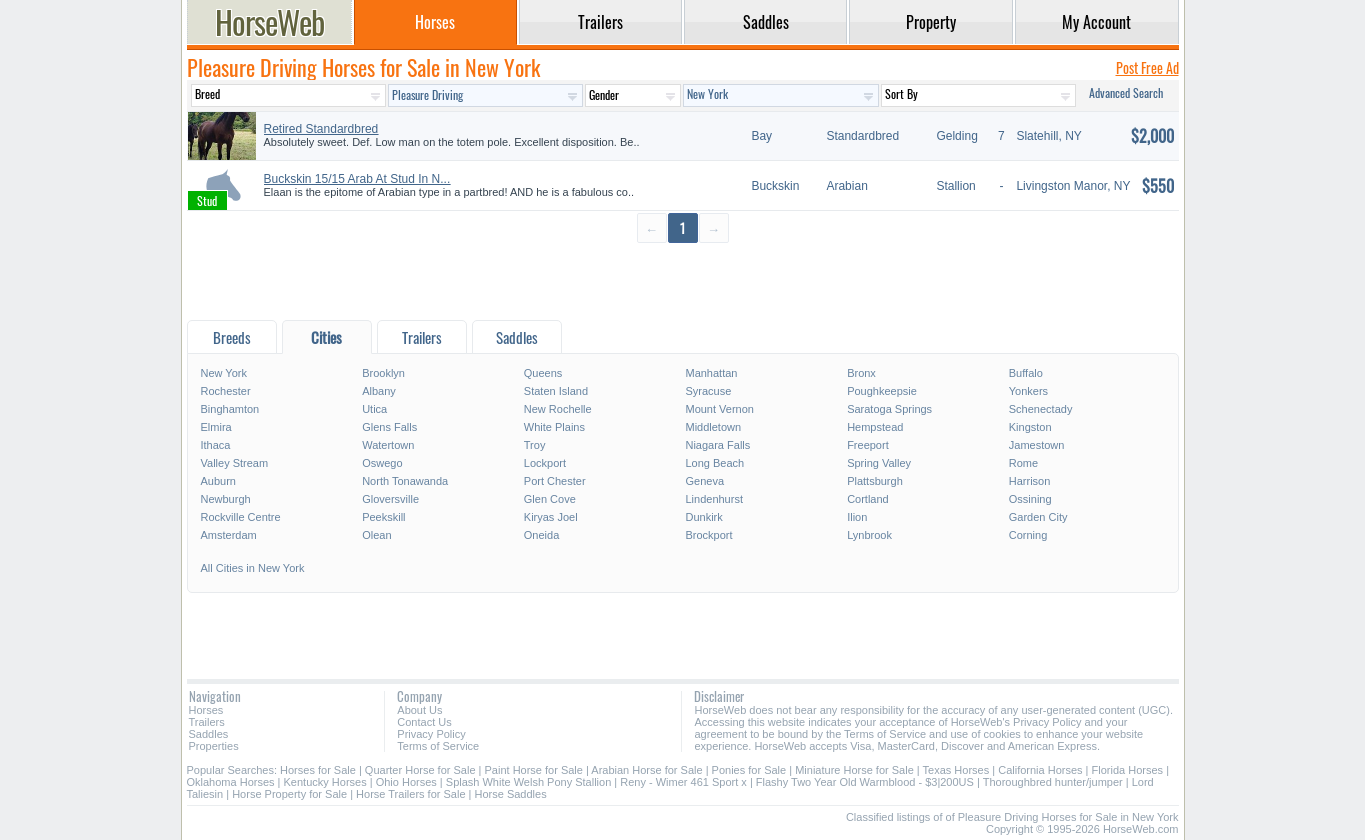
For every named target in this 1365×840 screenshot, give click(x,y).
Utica (374, 409)
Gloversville (390, 499)
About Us (419, 710)
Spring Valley (879, 463)
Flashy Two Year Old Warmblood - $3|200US (865, 782)
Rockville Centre (241, 517)
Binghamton (230, 409)
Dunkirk (703, 517)
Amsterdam (229, 535)
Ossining (1030, 499)
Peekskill (383, 517)
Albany (379, 391)
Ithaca (216, 445)
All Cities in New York (253, 568)
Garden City (1038, 517)
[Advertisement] (683, 280)
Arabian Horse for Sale (646, 770)
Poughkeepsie (882, 391)
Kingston (1030, 427)
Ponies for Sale (749, 770)
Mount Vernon (719, 409)
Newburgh (226, 499)
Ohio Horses (406, 782)
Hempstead (875, 427)
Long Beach (714, 463)
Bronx (861, 373)
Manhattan (711, 373)
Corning (1028, 535)
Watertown (388, 445)
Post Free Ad (1147, 67)
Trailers (207, 722)
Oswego (382, 463)
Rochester (226, 391)
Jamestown (1037, 445)
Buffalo (1026, 373)
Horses (206, 710)
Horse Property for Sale (289, 794)
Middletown (713, 427)
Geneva (704, 481)
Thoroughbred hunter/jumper (1053, 782)
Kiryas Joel (551, 517)
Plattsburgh (875, 481)
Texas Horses (956, 770)
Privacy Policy (431, 734)
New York (224, 373)
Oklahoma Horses (231, 782)
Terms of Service (438, 746)
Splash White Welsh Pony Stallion (529, 782)
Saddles (209, 734)
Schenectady (1041, 409)
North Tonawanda (405, 481)
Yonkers (1028, 391)
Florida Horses (1128, 770)
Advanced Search (1126, 92)
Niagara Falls (717, 445)
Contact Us (424, 722)
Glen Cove (550, 499)
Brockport (708, 535)
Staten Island (556, 391)
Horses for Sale (318, 770)
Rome (1023, 463)
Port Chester (555, 481)
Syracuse (708, 391)
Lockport (545, 463)
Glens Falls (389, 427)
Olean (376, 535)
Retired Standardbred (321, 129)
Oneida (541, 535)
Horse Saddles (511, 794)
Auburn (218, 481)
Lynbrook (869, 535)
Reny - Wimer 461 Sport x (683, 782)
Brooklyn (383, 373)
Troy (535, 445)
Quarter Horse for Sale (420, 770)
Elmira (216, 427)
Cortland (868, 499)
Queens (543, 373)
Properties (214, 746)
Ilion (857, 517)
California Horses (1040, 770)
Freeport (868, 445)
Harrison (1030, 481)
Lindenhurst (714, 499)
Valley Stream (235, 463)
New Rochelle (558, 409)
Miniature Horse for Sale (854, 770)
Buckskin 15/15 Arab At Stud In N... (357, 179)
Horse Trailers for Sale (410, 794)
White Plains (554, 427)
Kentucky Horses (325, 782)
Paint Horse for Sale (534, 770)
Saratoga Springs (889, 409)
